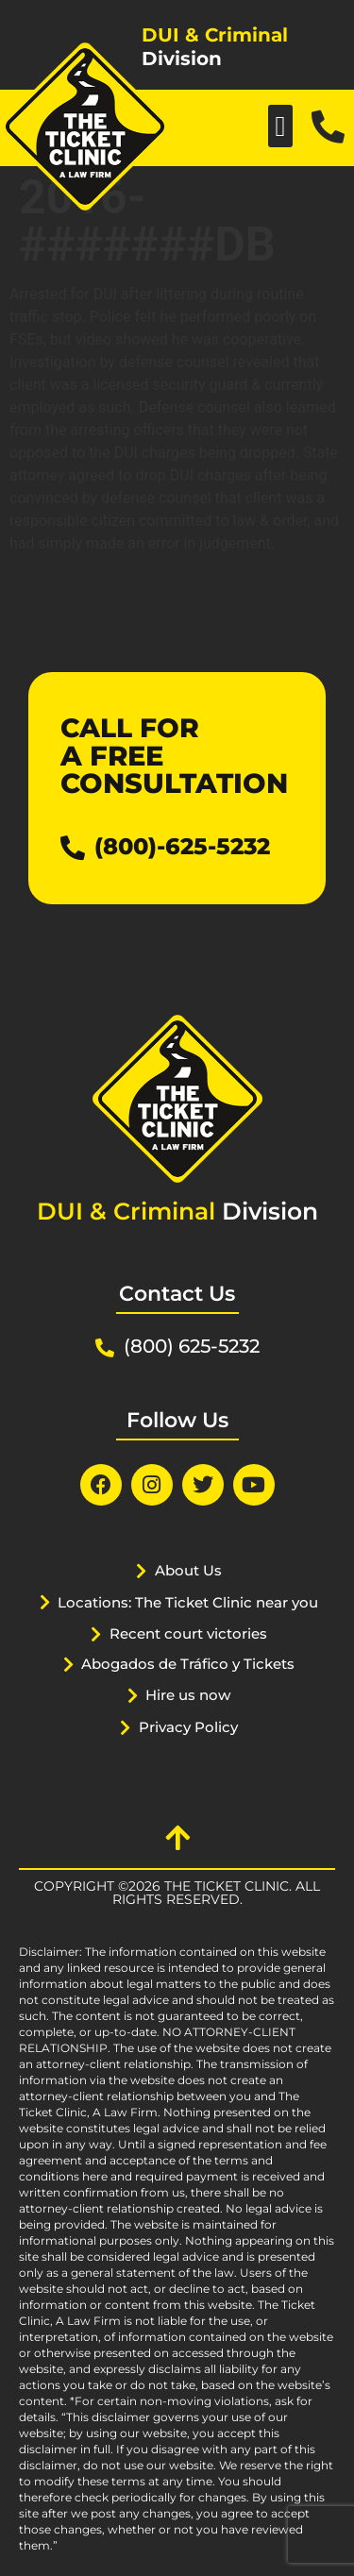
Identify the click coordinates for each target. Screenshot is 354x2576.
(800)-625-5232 (182, 846)
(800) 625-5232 (192, 1346)
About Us (188, 1570)
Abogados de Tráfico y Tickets (188, 1664)
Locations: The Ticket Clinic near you (188, 1602)
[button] (280, 126)
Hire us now (187, 1695)
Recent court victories (188, 1633)
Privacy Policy (188, 1727)
